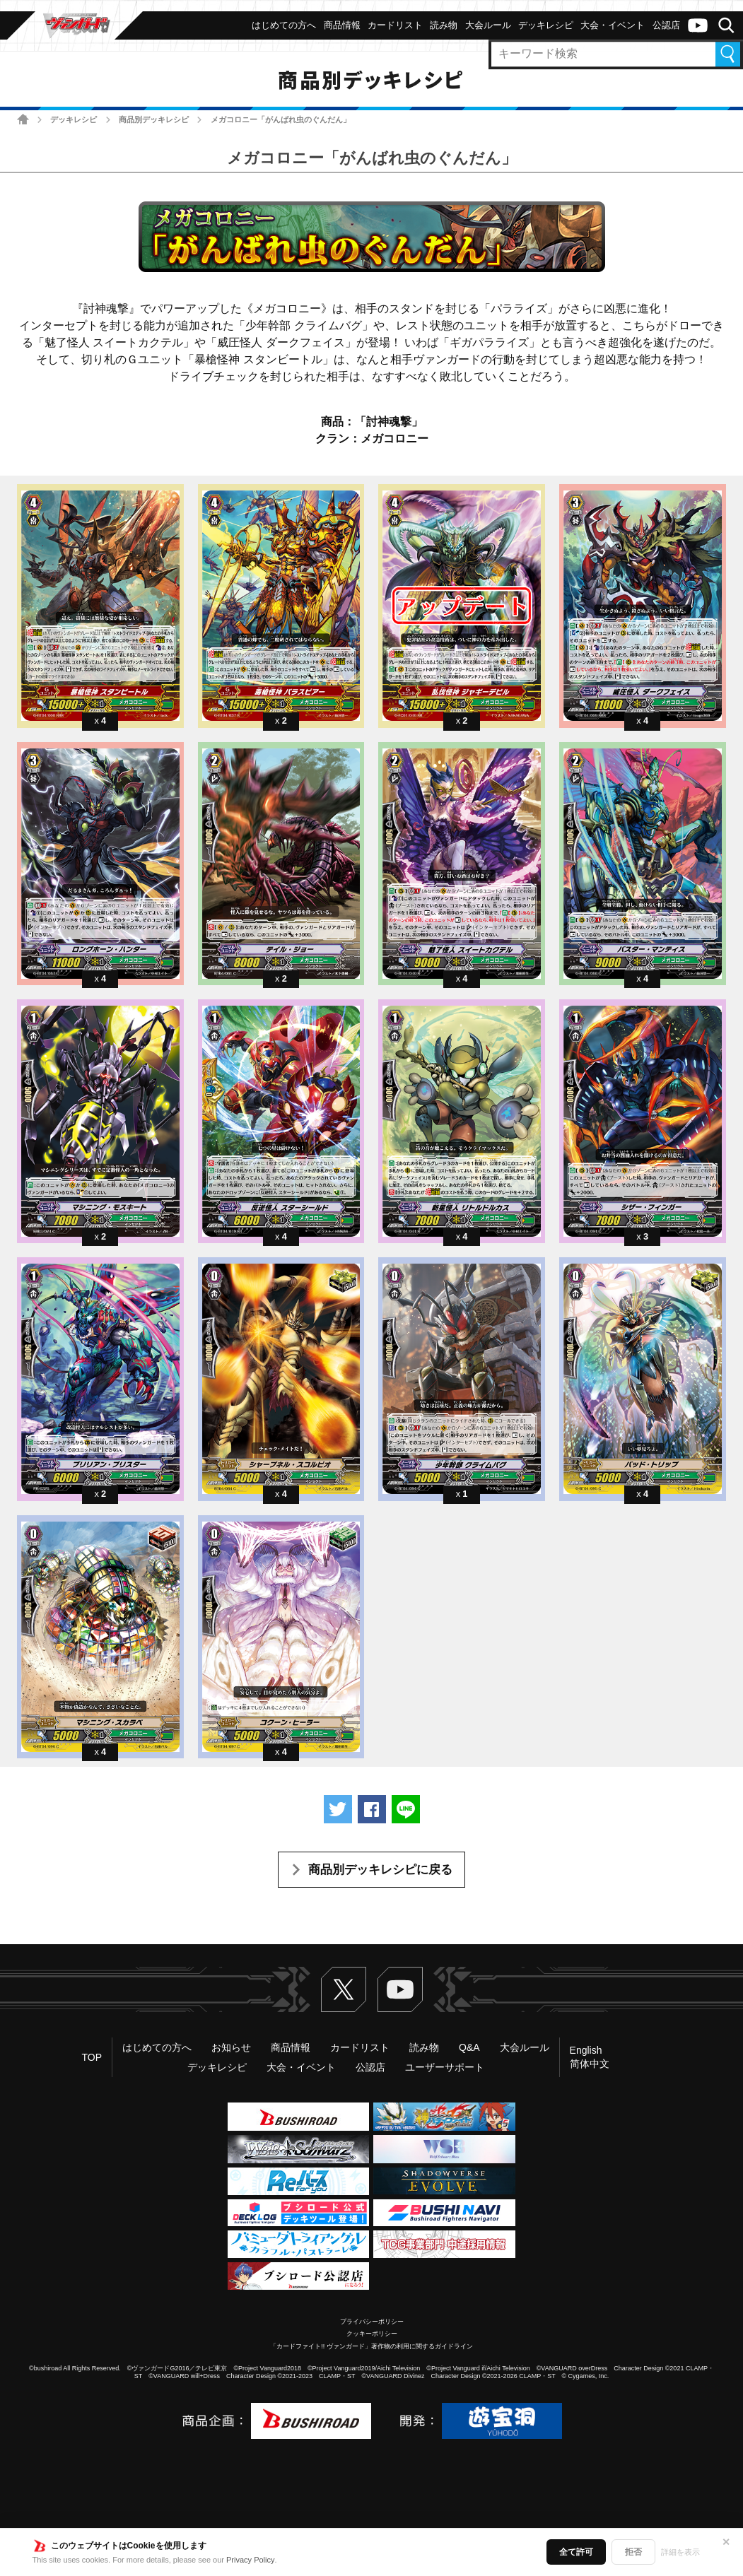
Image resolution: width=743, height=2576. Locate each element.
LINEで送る (406, 1809)
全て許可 (576, 2552)
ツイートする (338, 1809)
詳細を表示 (680, 2552)
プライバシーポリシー (372, 2321)
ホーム (23, 119)
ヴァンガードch (698, 25)
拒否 (633, 2552)
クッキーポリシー (371, 2333)
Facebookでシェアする (372, 1809)
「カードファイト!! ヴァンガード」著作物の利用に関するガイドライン (371, 2346)
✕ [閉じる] (726, 2542)
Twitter (343, 1989)
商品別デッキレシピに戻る (380, 1869)
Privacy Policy (250, 2560)
